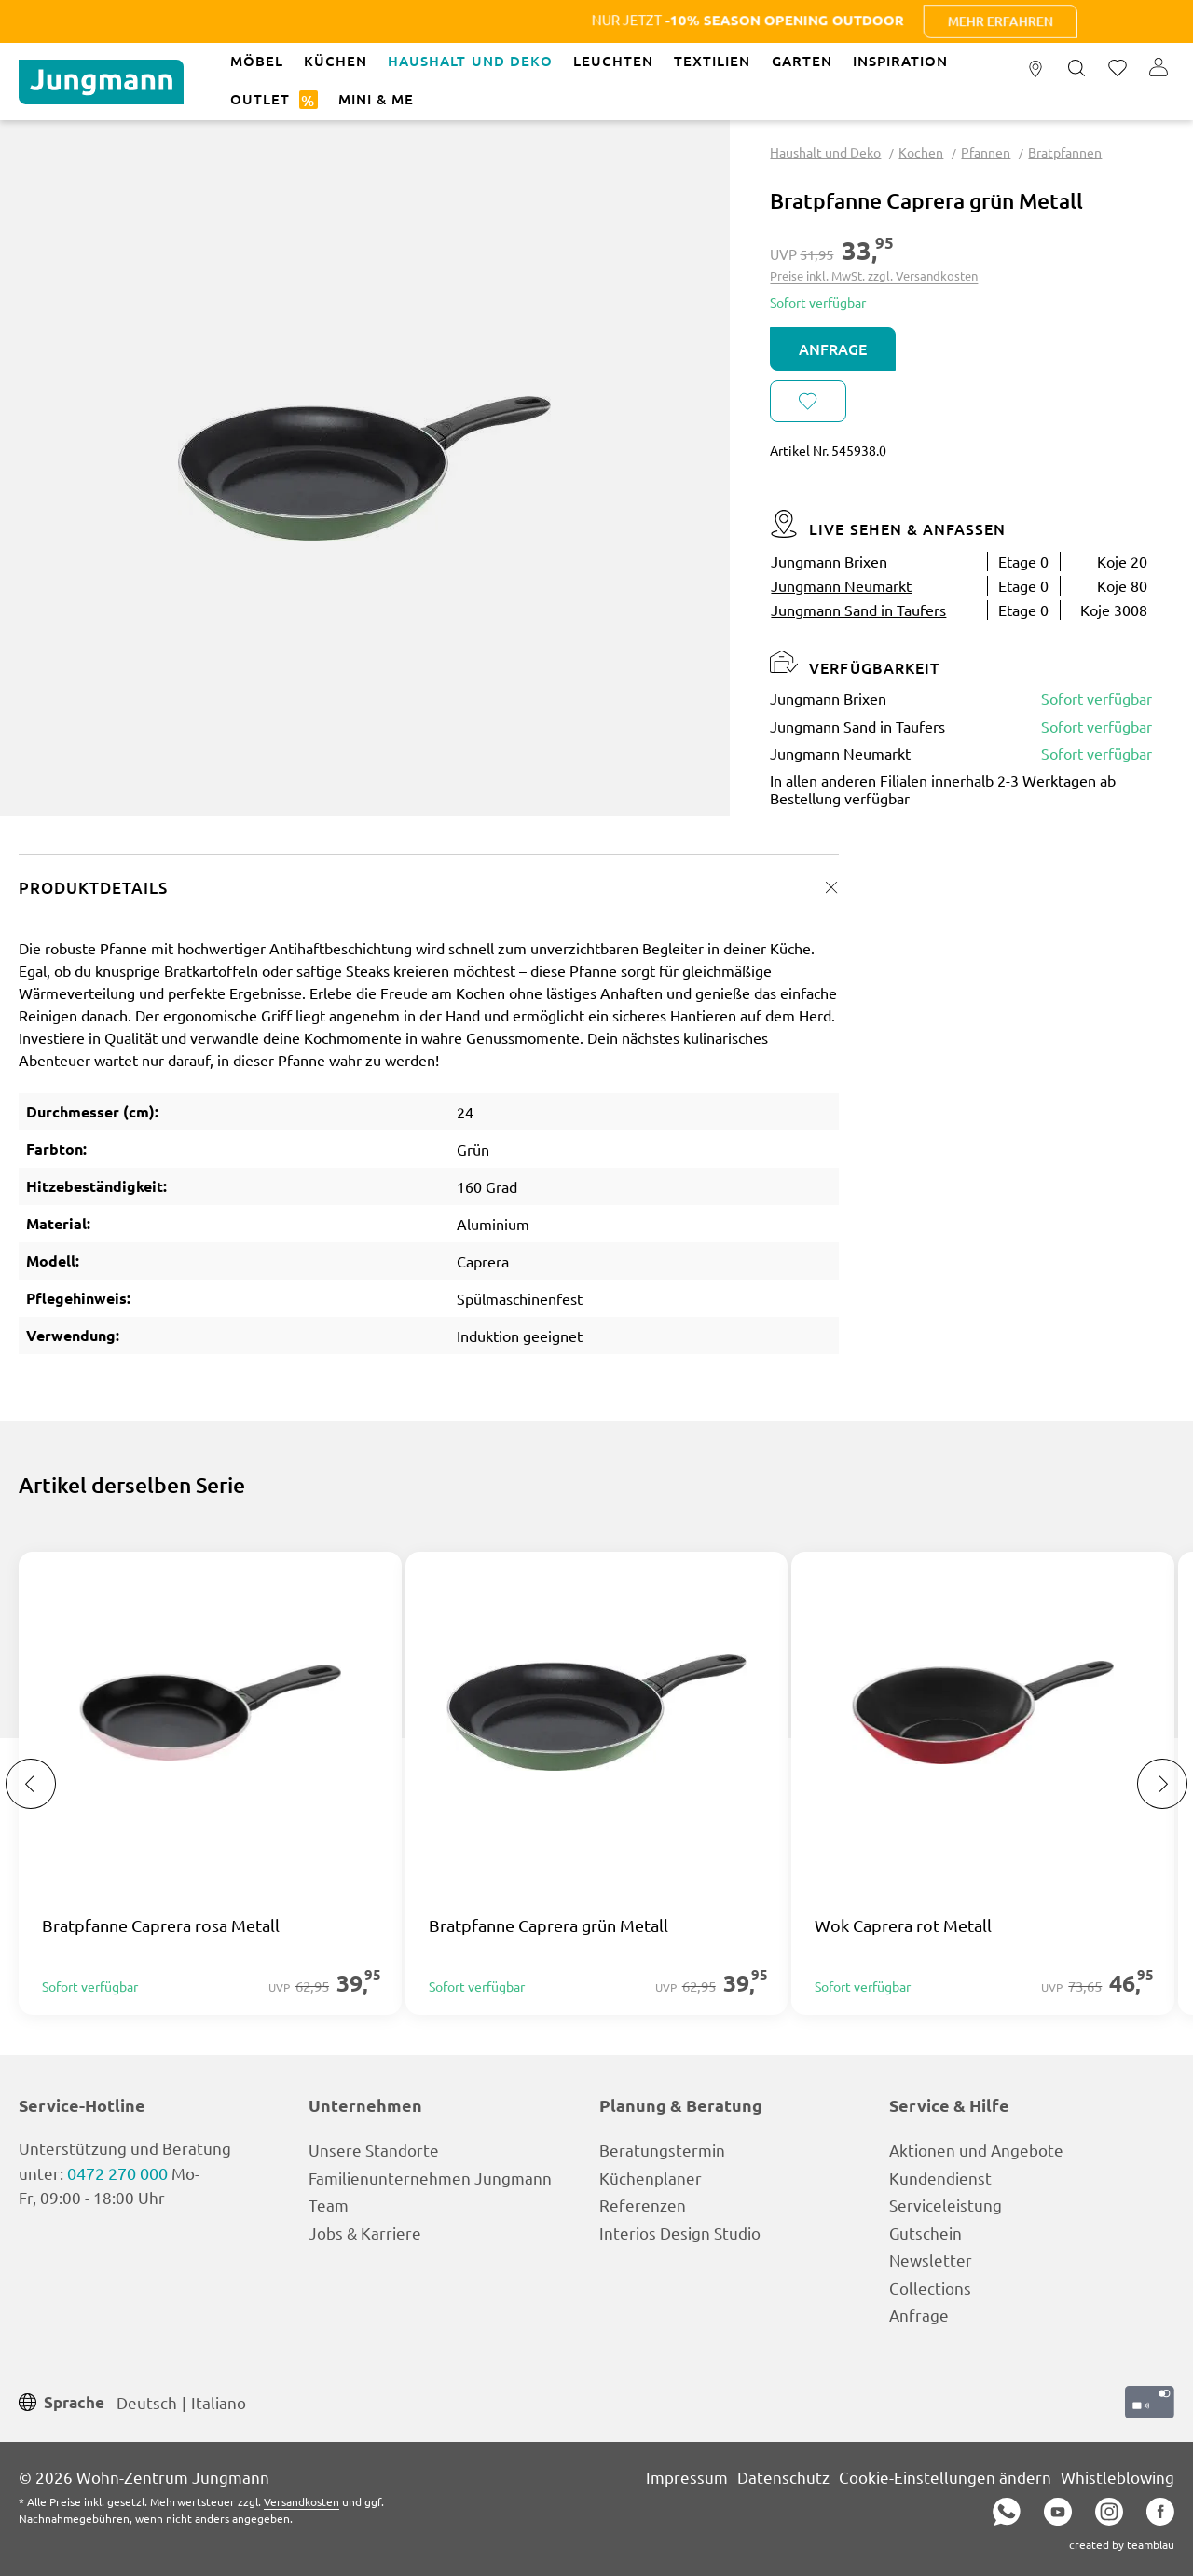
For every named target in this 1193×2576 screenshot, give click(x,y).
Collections (930, 2287)
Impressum (687, 2477)
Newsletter (930, 2259)
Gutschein (925, 2232)
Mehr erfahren (1053, 21)
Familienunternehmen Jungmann (430, 2177)
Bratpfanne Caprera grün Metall (548, 1925)
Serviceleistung (945, 2204)
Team (329, 2204)
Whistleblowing (1117, 2477)
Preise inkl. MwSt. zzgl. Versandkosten (874, 275)
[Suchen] (1076, 69)
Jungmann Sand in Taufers (858, 609)
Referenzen (642, 2204)
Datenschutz (783, 2477)
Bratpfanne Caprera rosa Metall (161, 1925)
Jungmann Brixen (829, 561)
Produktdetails (93, 887)
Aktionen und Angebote (976, 2149)
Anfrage (833, 348)
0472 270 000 (117, 2173)
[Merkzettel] (1117, 69)
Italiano (218, 2401)
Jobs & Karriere (365, 2232)
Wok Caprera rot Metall (903, 1925)
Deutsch (147, 2401)
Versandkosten (301, 2501)
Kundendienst (940, 2177)
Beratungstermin (662, 2149)
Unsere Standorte (374, 2149)
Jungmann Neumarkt (841, 585)
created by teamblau (1121, 2544)
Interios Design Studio (680, 2232)
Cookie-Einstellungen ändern (945, 2477)
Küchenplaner (650, 2177)
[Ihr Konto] (1158, 69)
